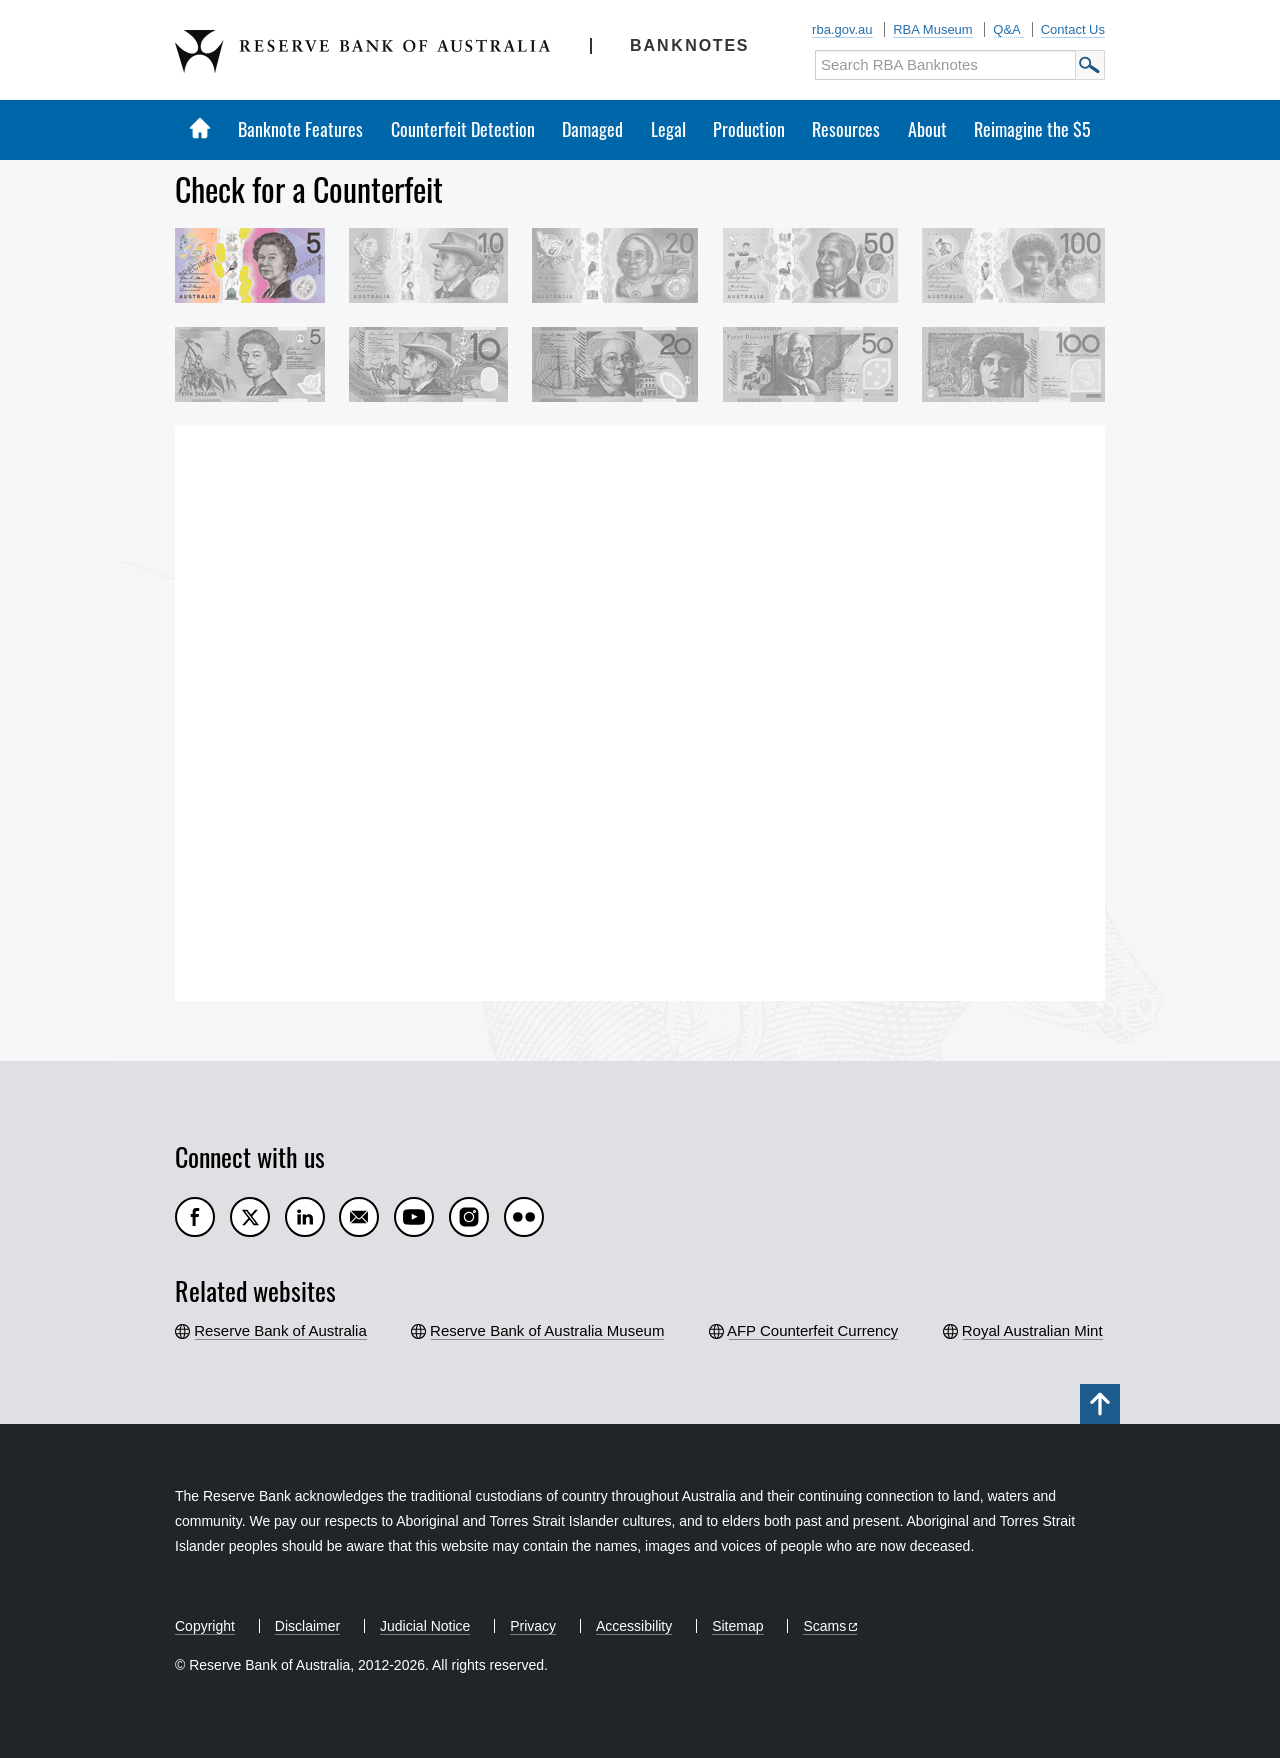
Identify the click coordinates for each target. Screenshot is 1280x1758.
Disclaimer (307, 1626)
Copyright (205, 1626)
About (927, 129)
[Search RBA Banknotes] (945, 65)
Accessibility (634, 1626)
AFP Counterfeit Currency (814, 1330)
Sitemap (737, 1626)
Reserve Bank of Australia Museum (547, 1330)
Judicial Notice (425, 1626)
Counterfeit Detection (463, 129)
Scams (824, 1626)
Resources (846, 129)
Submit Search (1090, 65)
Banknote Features (300, 129)
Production (749, 129)
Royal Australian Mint (1033, 1330)
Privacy (533, 1626)
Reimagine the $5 (1032, 129)
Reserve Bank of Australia (281, 1330)
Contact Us (1073, 29)
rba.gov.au (842, 29)
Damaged (592, 129)
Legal (668, 129)
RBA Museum (932, 29)
